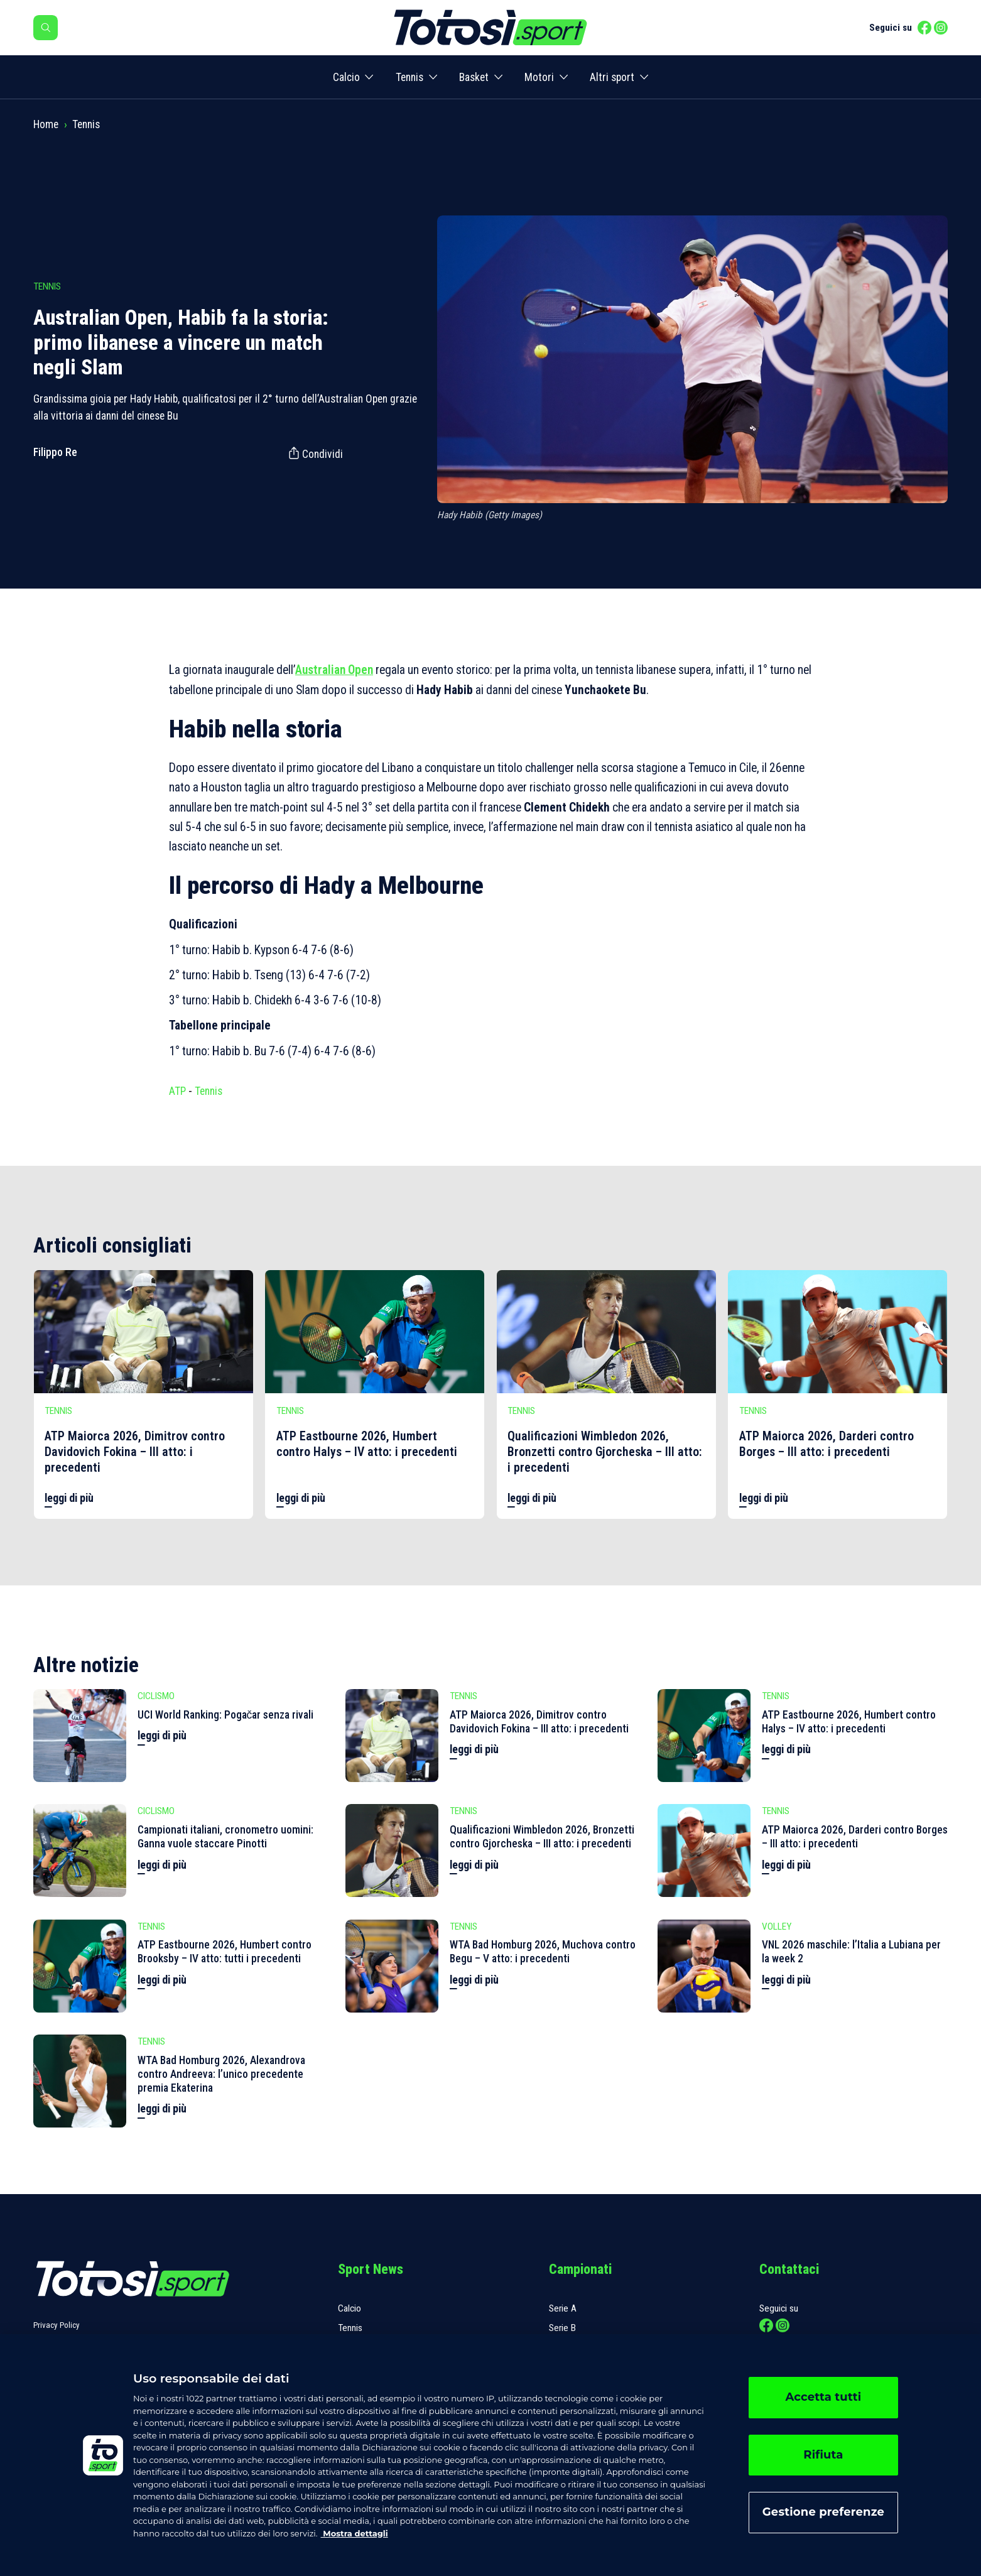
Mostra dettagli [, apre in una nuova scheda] (354, 2533)
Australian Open (334, 670)
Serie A (563, 2308)
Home (45, 124)
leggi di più (69, 1498)
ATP (177, 1091)
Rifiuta (823, 2455)
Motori (539, 77)
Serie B (562, 2328)
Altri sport (612, 77)
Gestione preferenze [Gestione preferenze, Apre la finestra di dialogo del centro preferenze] (823, 2512)
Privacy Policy (56, 2325)
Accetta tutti (823, 2397)
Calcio (346, 77)
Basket (474, 77)
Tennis (409, 77)
